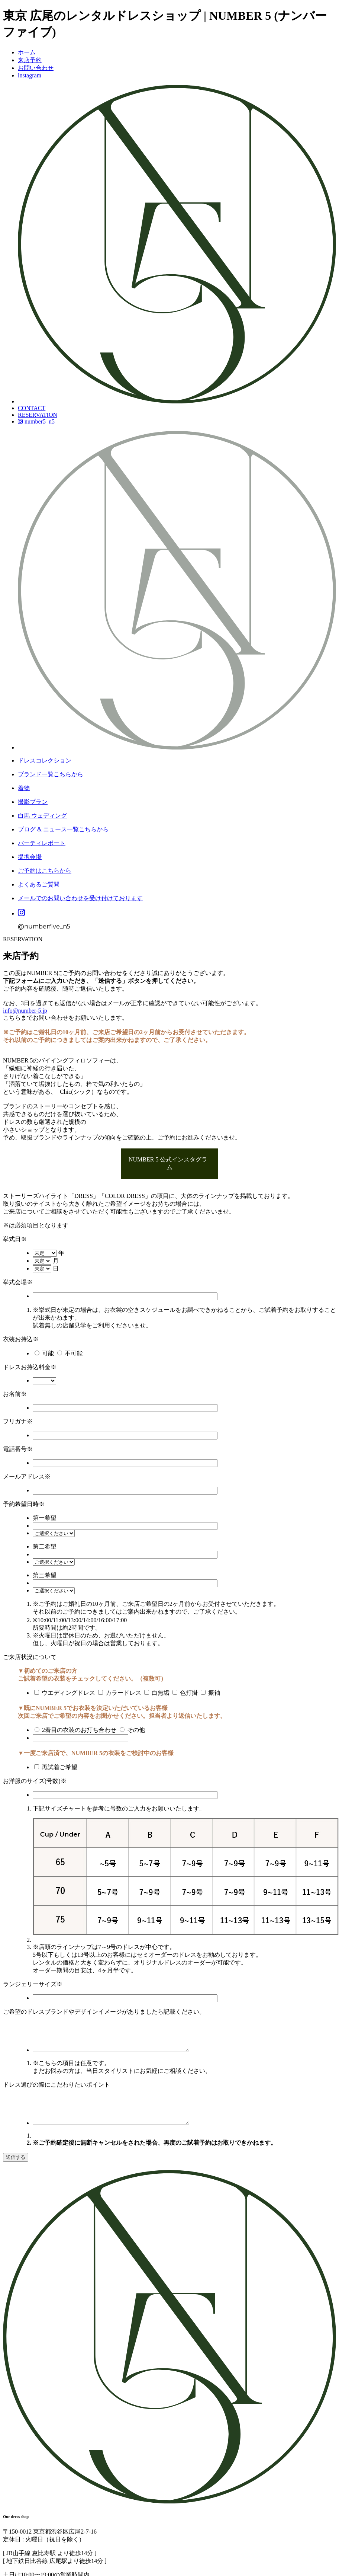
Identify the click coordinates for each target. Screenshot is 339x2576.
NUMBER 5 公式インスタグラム (168, 1163)
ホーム (27, 52)
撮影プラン (33, 802)
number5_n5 (36, 421)
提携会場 (30, 857)
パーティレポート (41, 843)
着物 (24, 788)
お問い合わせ (36, 68)
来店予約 (30, 60)
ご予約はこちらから (44, 870)
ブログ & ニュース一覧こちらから (63, 829)
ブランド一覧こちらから (50, 774)
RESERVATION (37, 415)
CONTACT (31, 408)
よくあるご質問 (38, 884)
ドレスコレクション (44, 760)
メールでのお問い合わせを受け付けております (80, 898)
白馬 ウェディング (42, 815)
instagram (29, 75)
